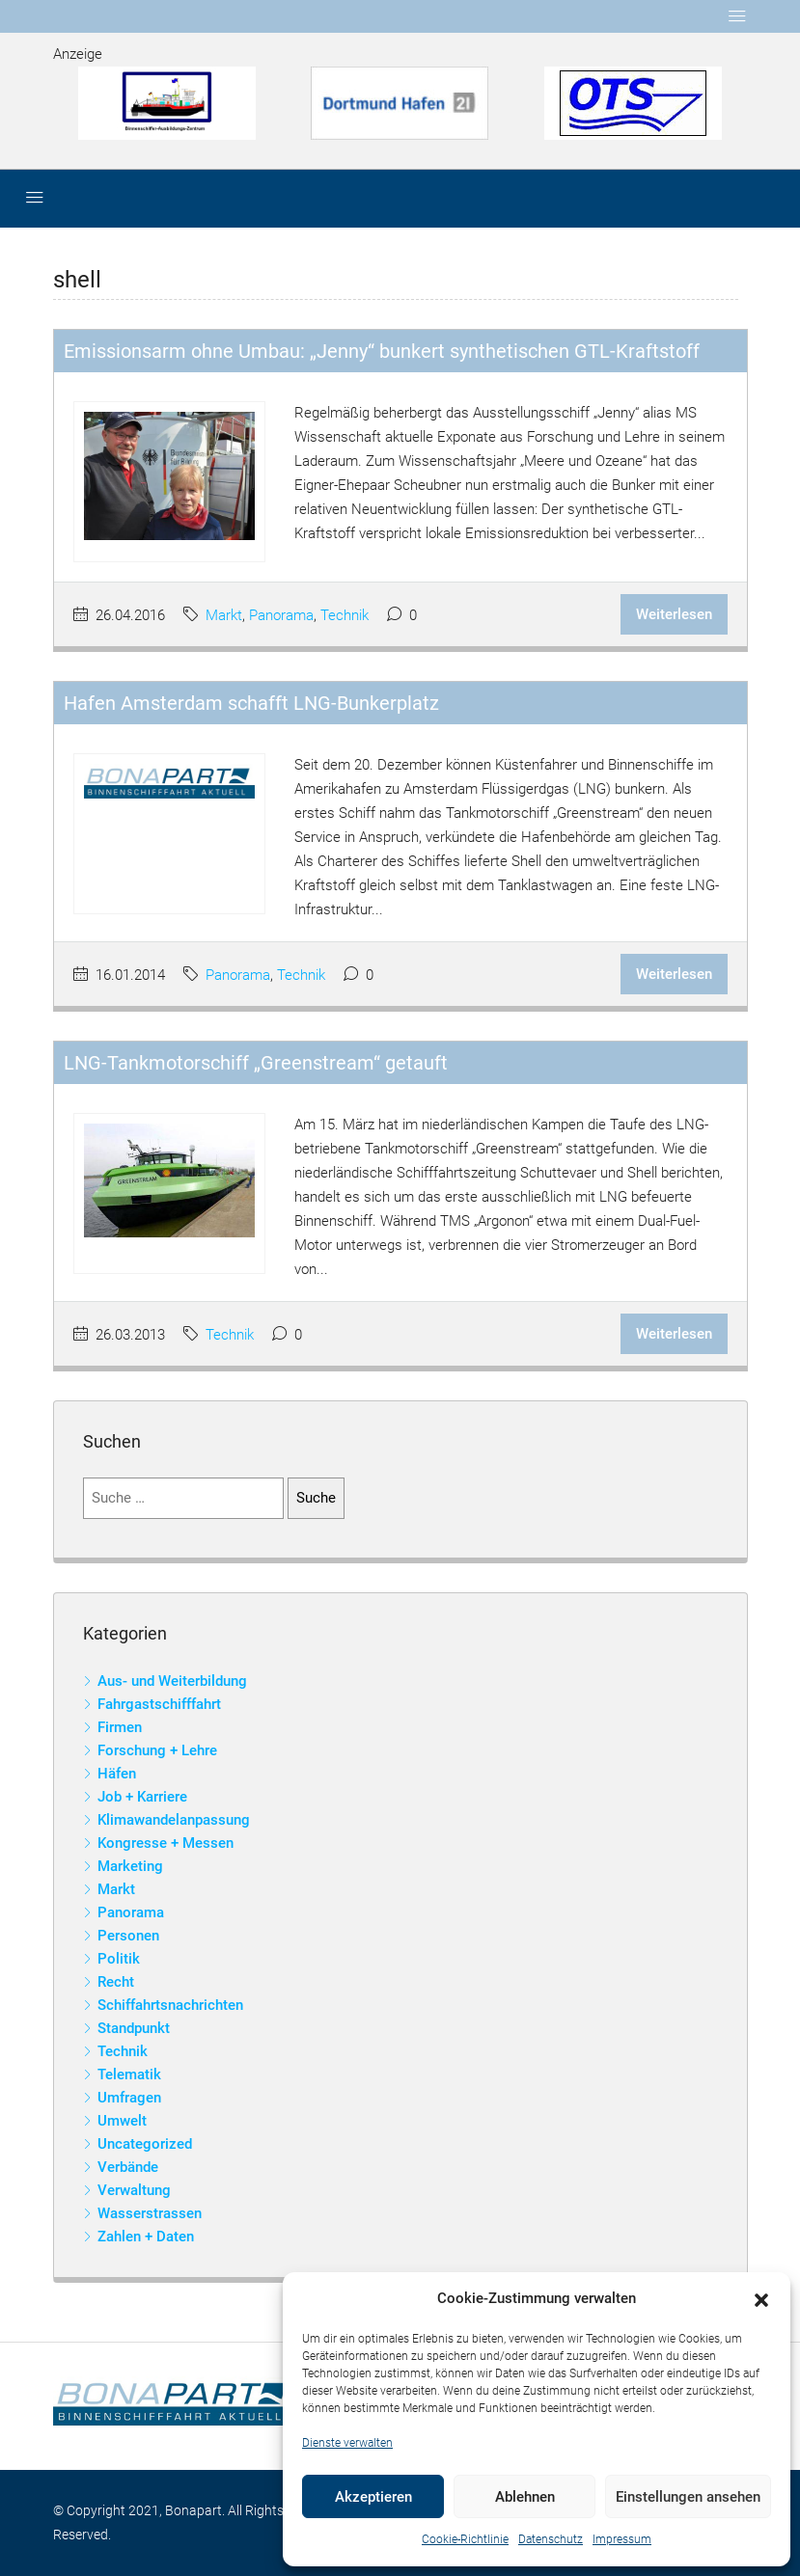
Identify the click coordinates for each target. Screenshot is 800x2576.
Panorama (281, 615)
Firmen (119, 1727)
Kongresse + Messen (165, 1843)
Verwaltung (134, 2190)
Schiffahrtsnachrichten (170, 2005)
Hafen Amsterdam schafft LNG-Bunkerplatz (251, 703)
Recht (115, 1982)
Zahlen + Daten (145, 2236)
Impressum (622, 2539)
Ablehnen (525, 2497)
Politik (118, 1958)
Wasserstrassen (149, 2213)
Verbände (127, 2167)
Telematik (129, 2074)
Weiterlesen (674, 614)
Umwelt (122, 2120)
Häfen (116, 1773)
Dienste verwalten (347, 2443)
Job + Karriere (142, 1796)
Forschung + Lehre (157, 1750)
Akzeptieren (373, 2497)
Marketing (130, 1866)
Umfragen (129, 2097)
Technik (344, 615)
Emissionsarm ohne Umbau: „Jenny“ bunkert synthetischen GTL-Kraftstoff (382, 351)
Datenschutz (550, 2539)
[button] (761, 2299)
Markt (224, 615)
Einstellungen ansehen (688, 2497)
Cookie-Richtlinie (465, 2539)
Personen (128, 1935)
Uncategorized (144, 2144)
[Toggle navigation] (737, 16)
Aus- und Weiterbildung (172, 1681)
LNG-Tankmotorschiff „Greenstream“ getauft (256, 1062)
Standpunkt (133, 2028)
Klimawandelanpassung (173, 1820)
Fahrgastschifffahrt (159, 1704)
